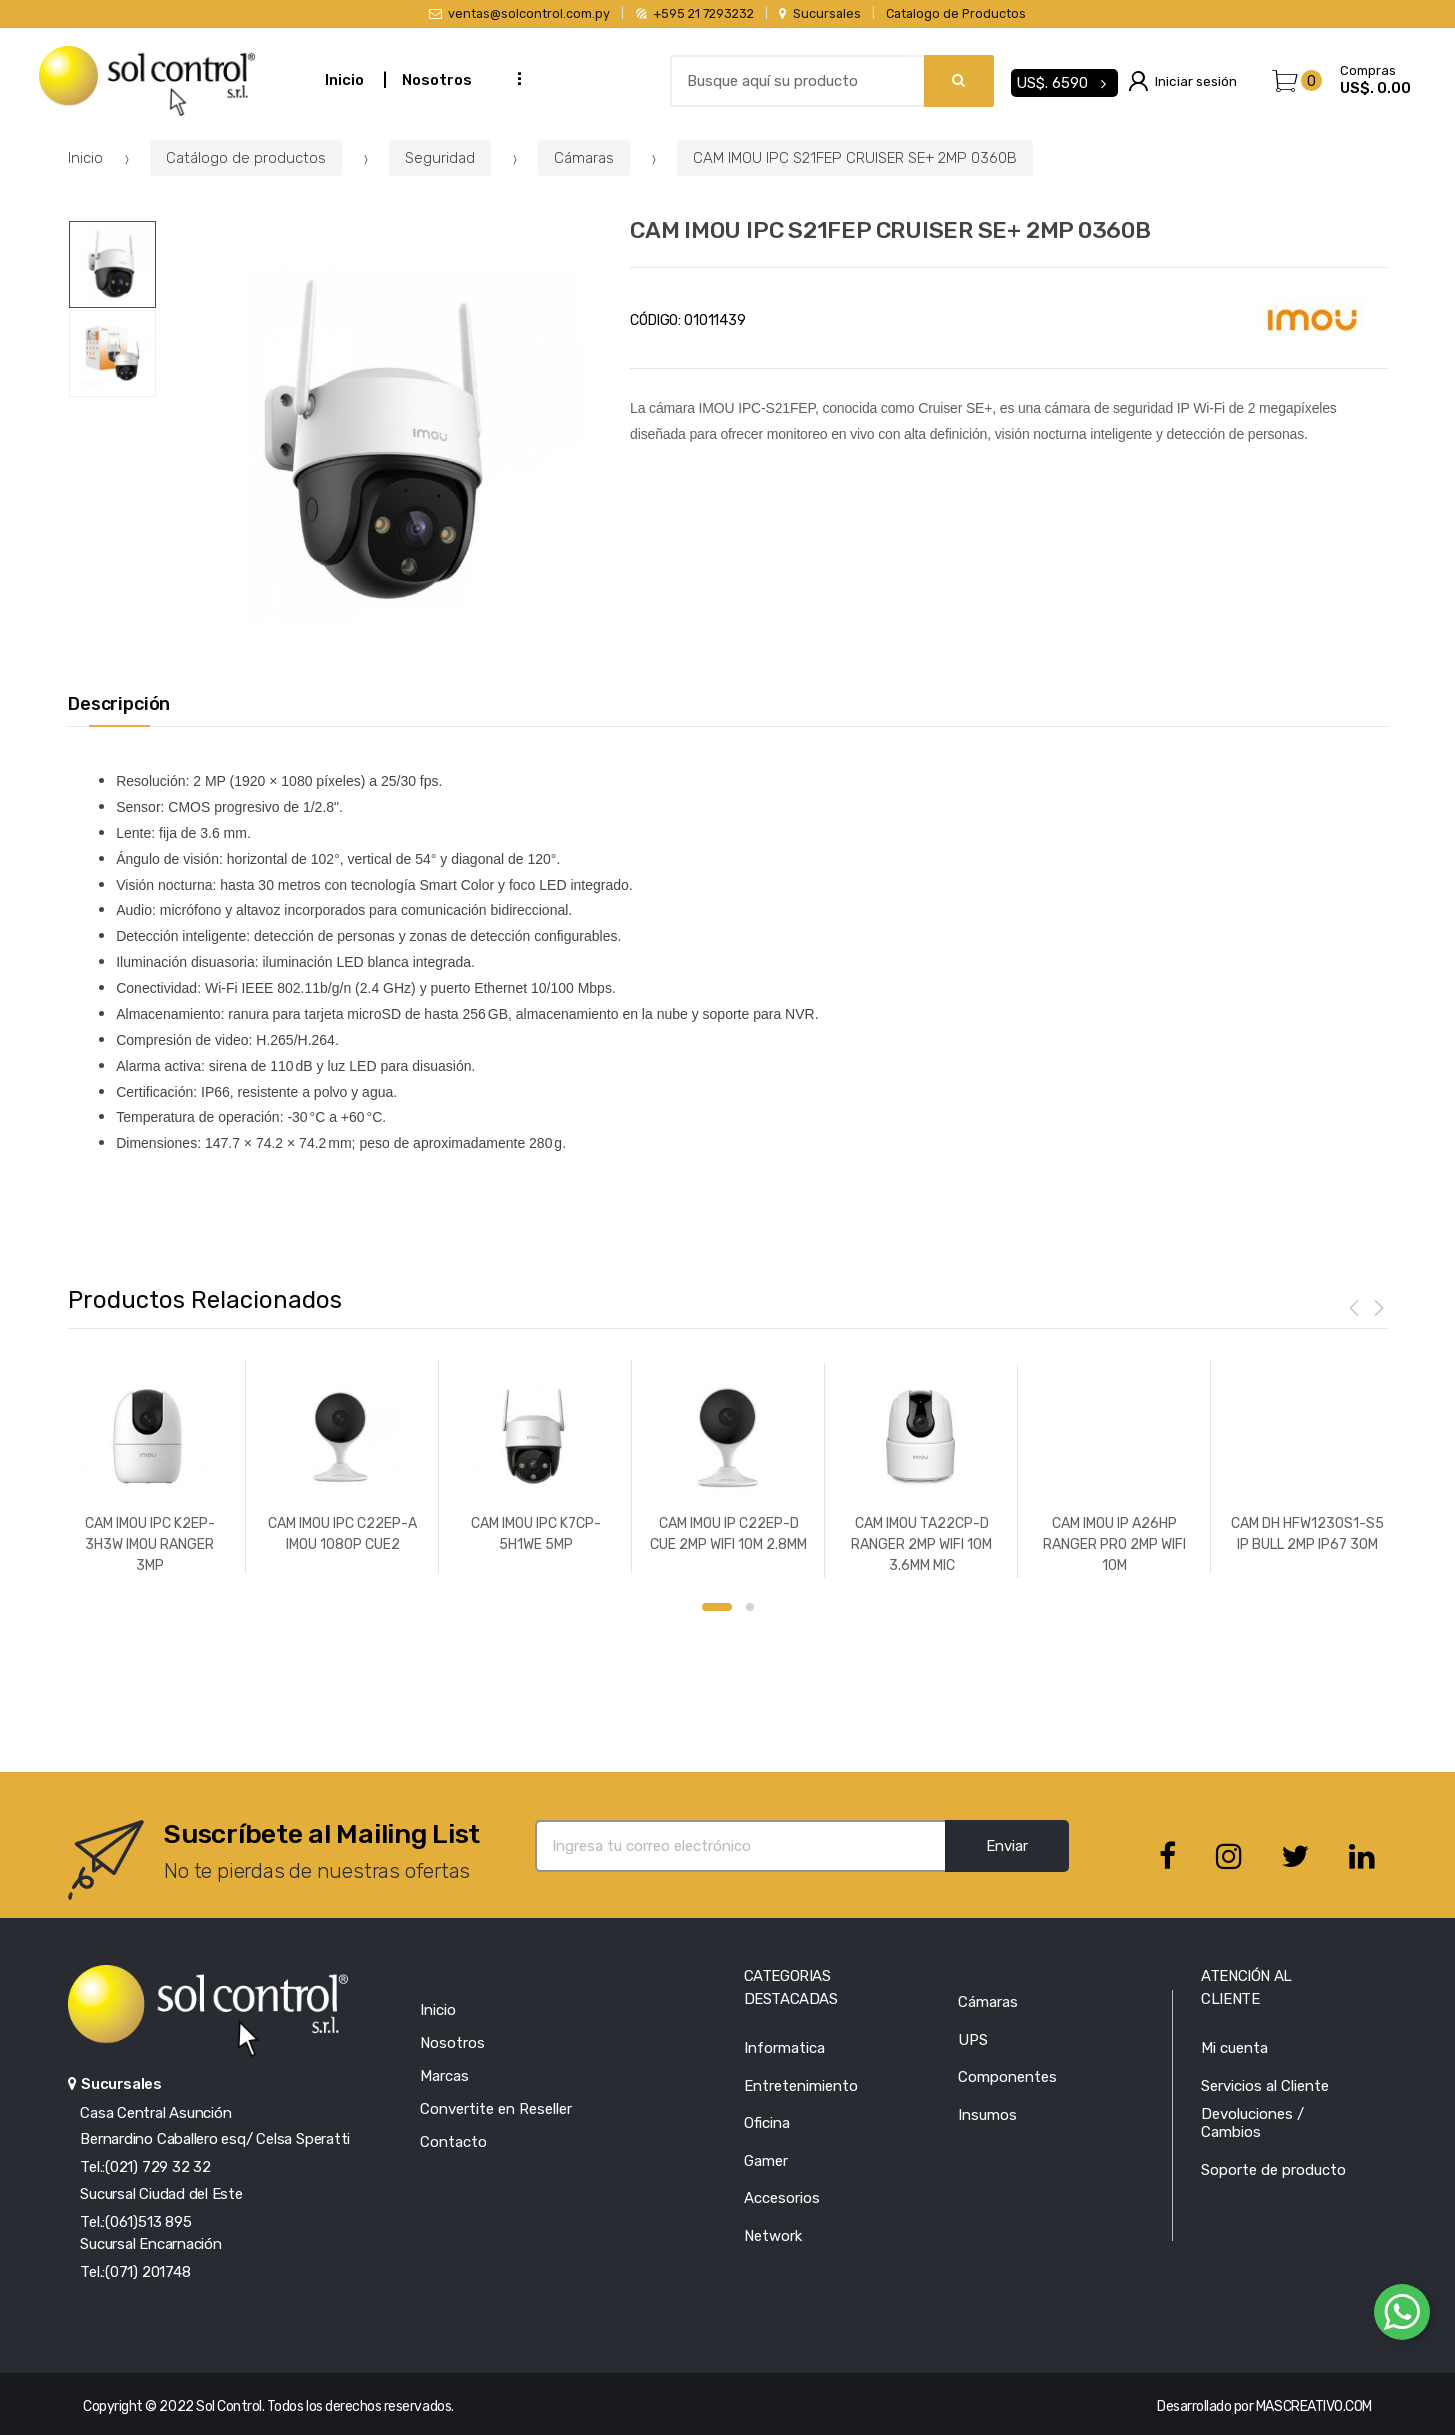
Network (773, 2236)
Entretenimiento (801, 2086)
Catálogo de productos (246, 158)
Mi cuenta (1234, 2048)
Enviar (1007, 1846)
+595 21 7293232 (695, 13)
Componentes (1007, 2077)
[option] (379, 442)
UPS (973, 2040)
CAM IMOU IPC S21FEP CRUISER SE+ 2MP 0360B (855, 158)
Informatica (784, 2048)
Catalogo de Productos (956, 13)
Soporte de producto (1273, 2170)
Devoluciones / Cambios (1252, 2123)
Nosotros (437, 80)
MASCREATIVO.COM (1314, 2406)
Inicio (344, 80)
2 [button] (750, 1607)
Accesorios (782, 2198)
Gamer (766, 2161)
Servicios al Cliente (1265, 2086)
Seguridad (440, 158)
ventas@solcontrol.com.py (519, 13)
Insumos (987, 2115)
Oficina (767, 2123)
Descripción (119, 704)
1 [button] (717, 1607)
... (513, 78)
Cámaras (584, 158)
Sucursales (819, 13)
